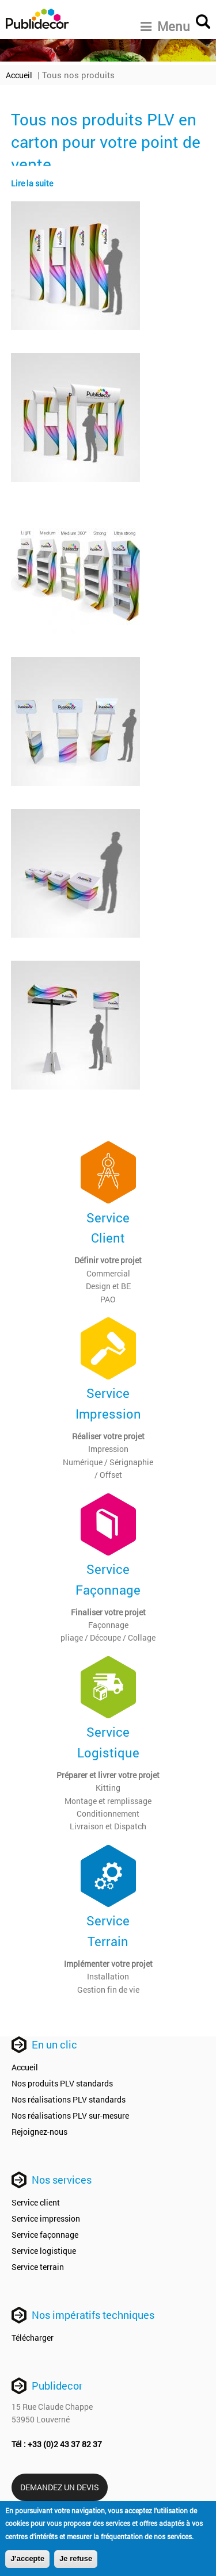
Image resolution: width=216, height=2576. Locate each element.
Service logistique (44, 2250)
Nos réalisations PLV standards (69, 2099)
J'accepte (27, 2560)
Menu (165, 26)
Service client (36, 2202)
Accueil (19, 75)
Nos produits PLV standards (62, 2083)
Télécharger (33, 2337)
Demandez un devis (59, 2487)
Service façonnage (45, 2234)
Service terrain (38, 2266)
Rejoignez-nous (39, 2131)
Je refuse (75, 2560)
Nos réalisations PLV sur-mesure (70, 2115)
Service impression (46, 2218)
